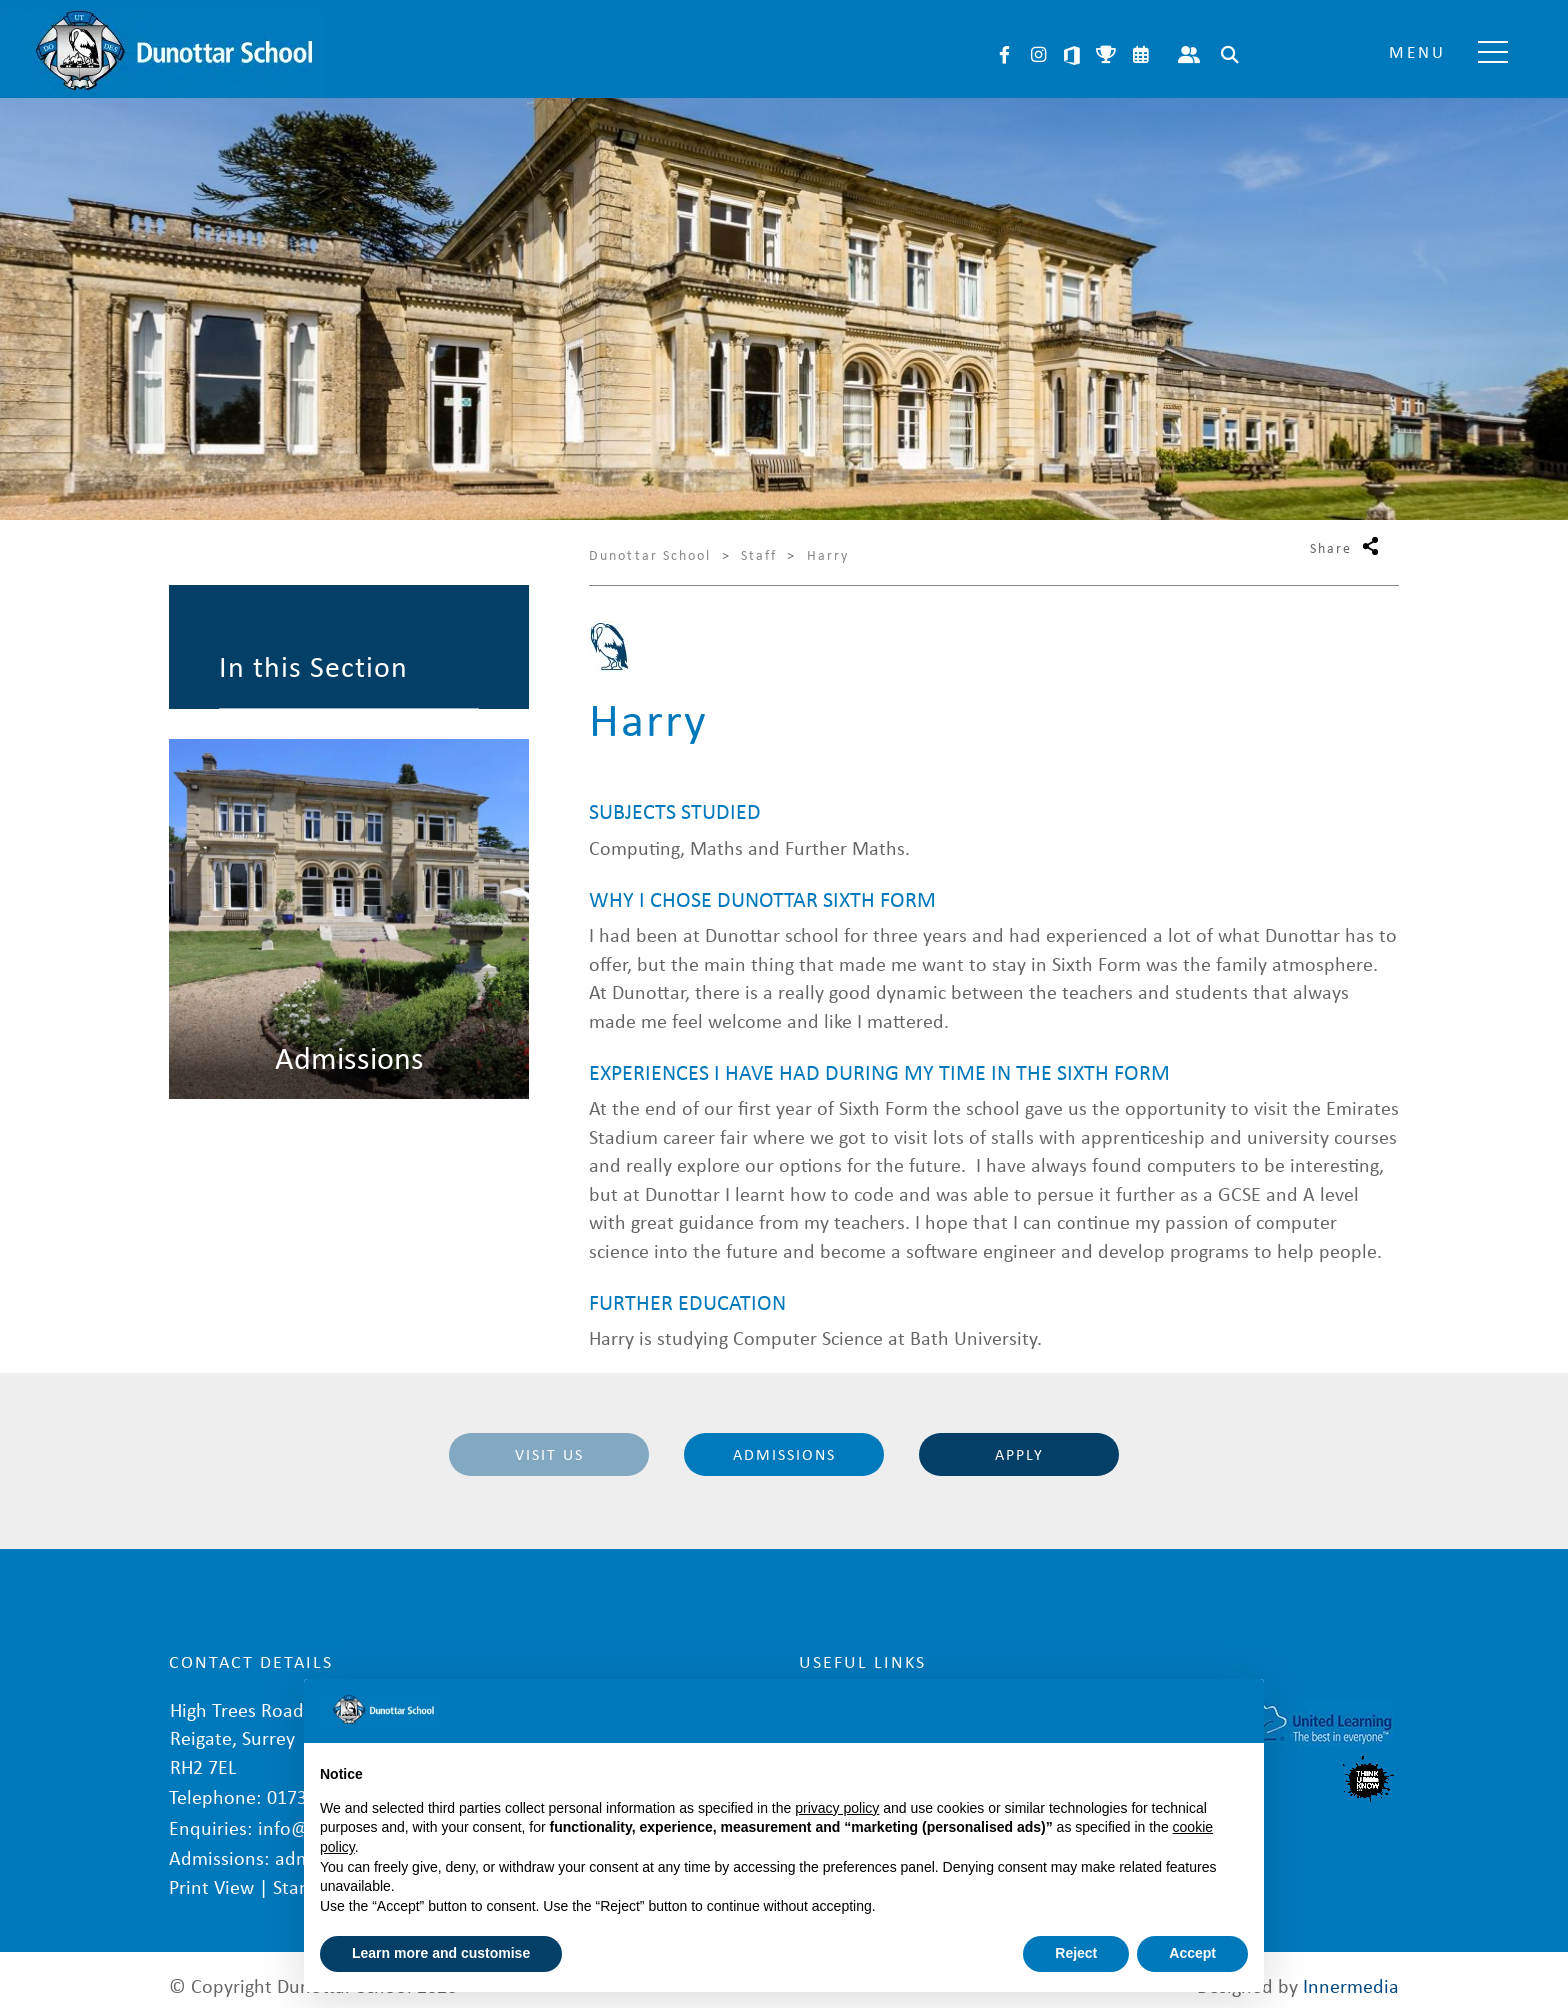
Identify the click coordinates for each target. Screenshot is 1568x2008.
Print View (211, 1874)
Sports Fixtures (1106, 55)
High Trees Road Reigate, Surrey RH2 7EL (236, 1731)
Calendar (1140, 55)
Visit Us (549, 1454)
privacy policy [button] (837, 1808)
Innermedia (1351, 1972)
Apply (1019, 1454)
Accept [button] (1192, 1953)
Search (1230, 55)
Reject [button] (1076, 1953)
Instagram (1038, 55)
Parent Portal (1189, 55)
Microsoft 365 (1072, 55)
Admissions (784, 1454)
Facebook (1004, 55)
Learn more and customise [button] (441, 1953)
